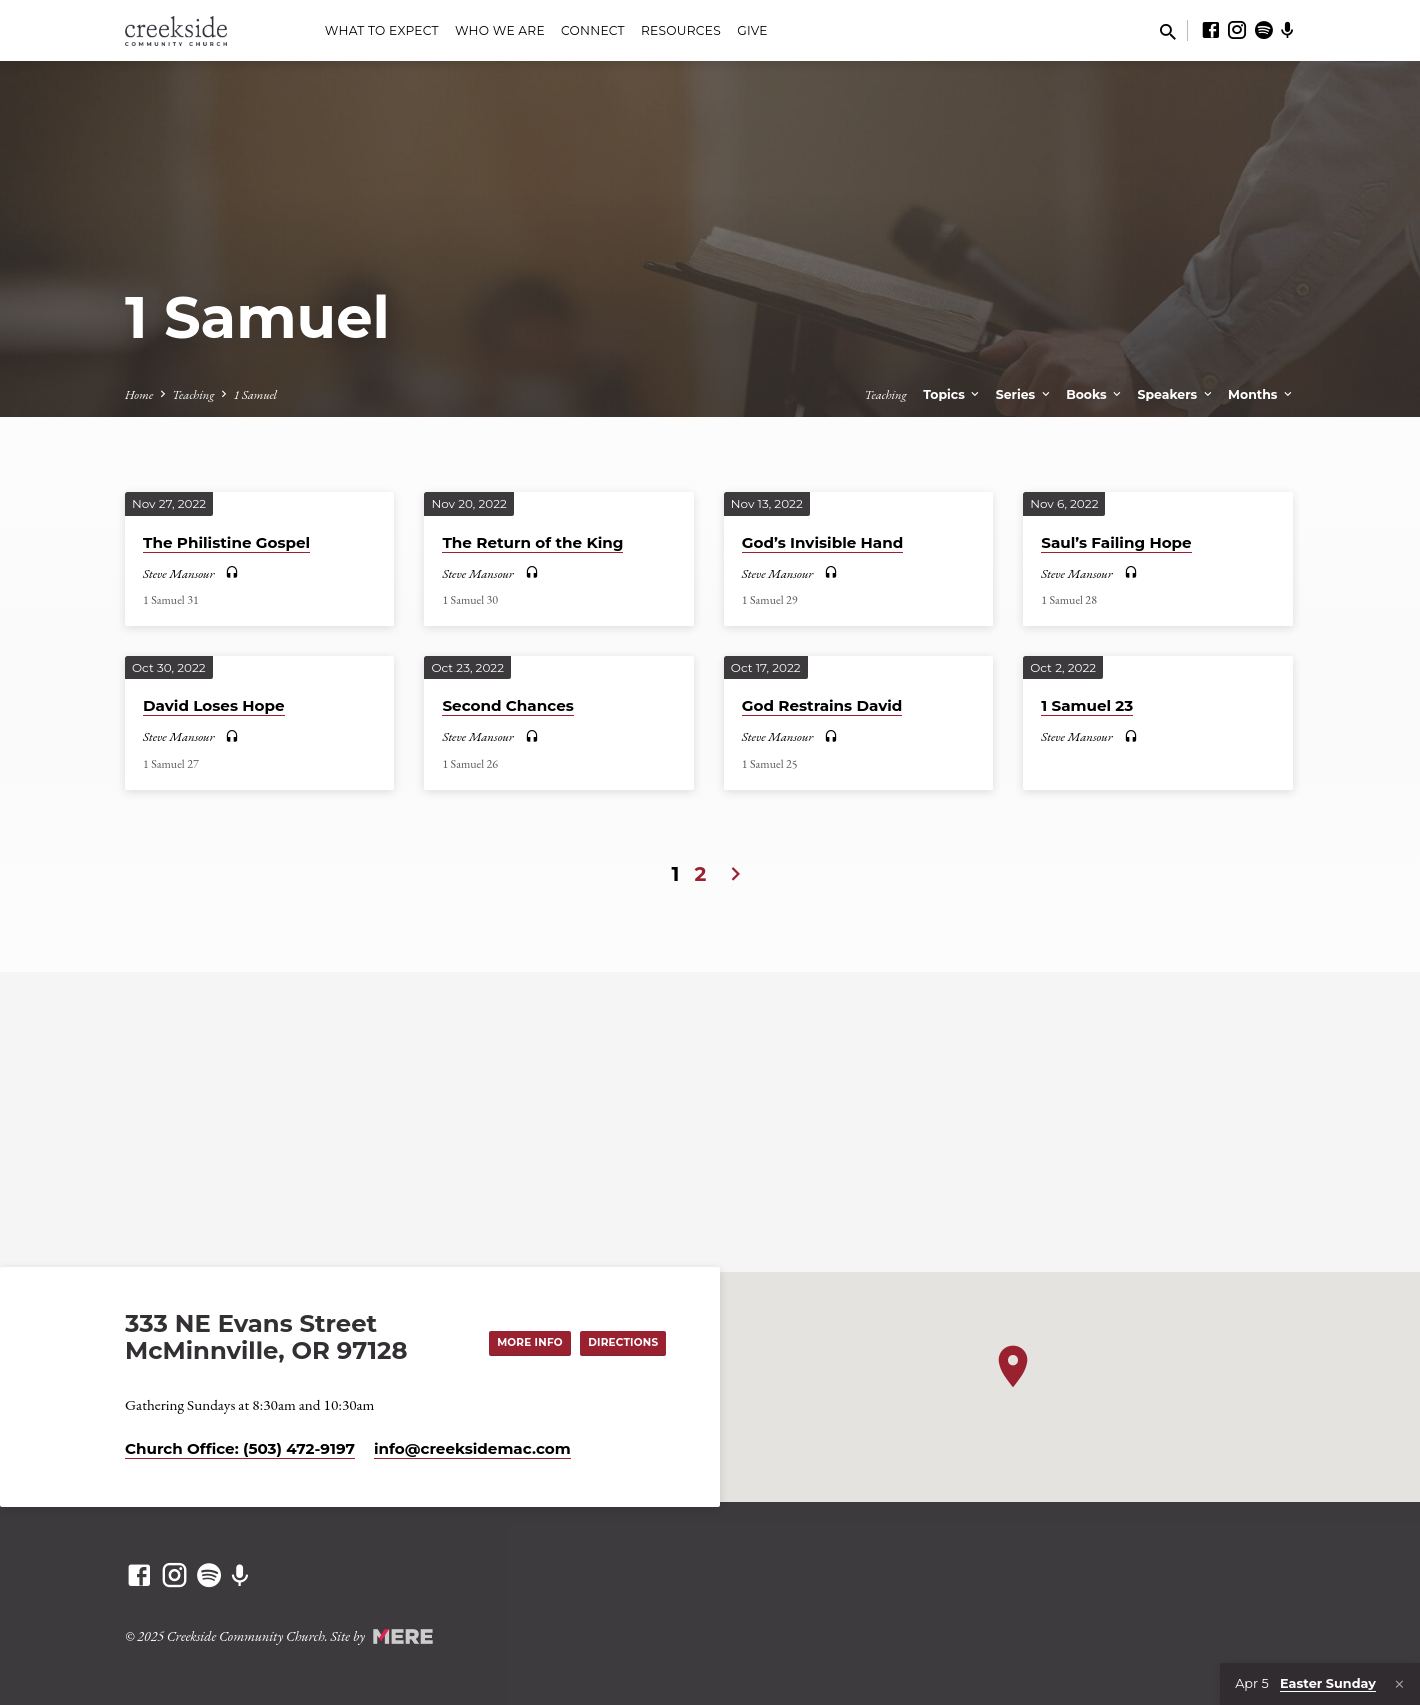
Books (1095, 394)
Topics (952, 394)
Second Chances (507, 705)
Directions (619, 1341)
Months (1261, 394)
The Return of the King (532, 542)
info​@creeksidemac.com (472, 1448)
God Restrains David (822, 705)
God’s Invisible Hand (823, 542)
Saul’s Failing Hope (1116, 542)
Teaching (193, 394)
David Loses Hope (214, 705)
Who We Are (500, 30)
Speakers (1176, 394)
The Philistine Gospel (226, 542)
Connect (593, 30)
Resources (681, 30)
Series (1024, 394)
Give (752, 30)
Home (139, 394)
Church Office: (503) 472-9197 (240, 1448)
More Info (519, 1341)
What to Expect (382, 30)
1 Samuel (255, 394)
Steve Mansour (178, 573)
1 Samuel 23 (1087, 705)
